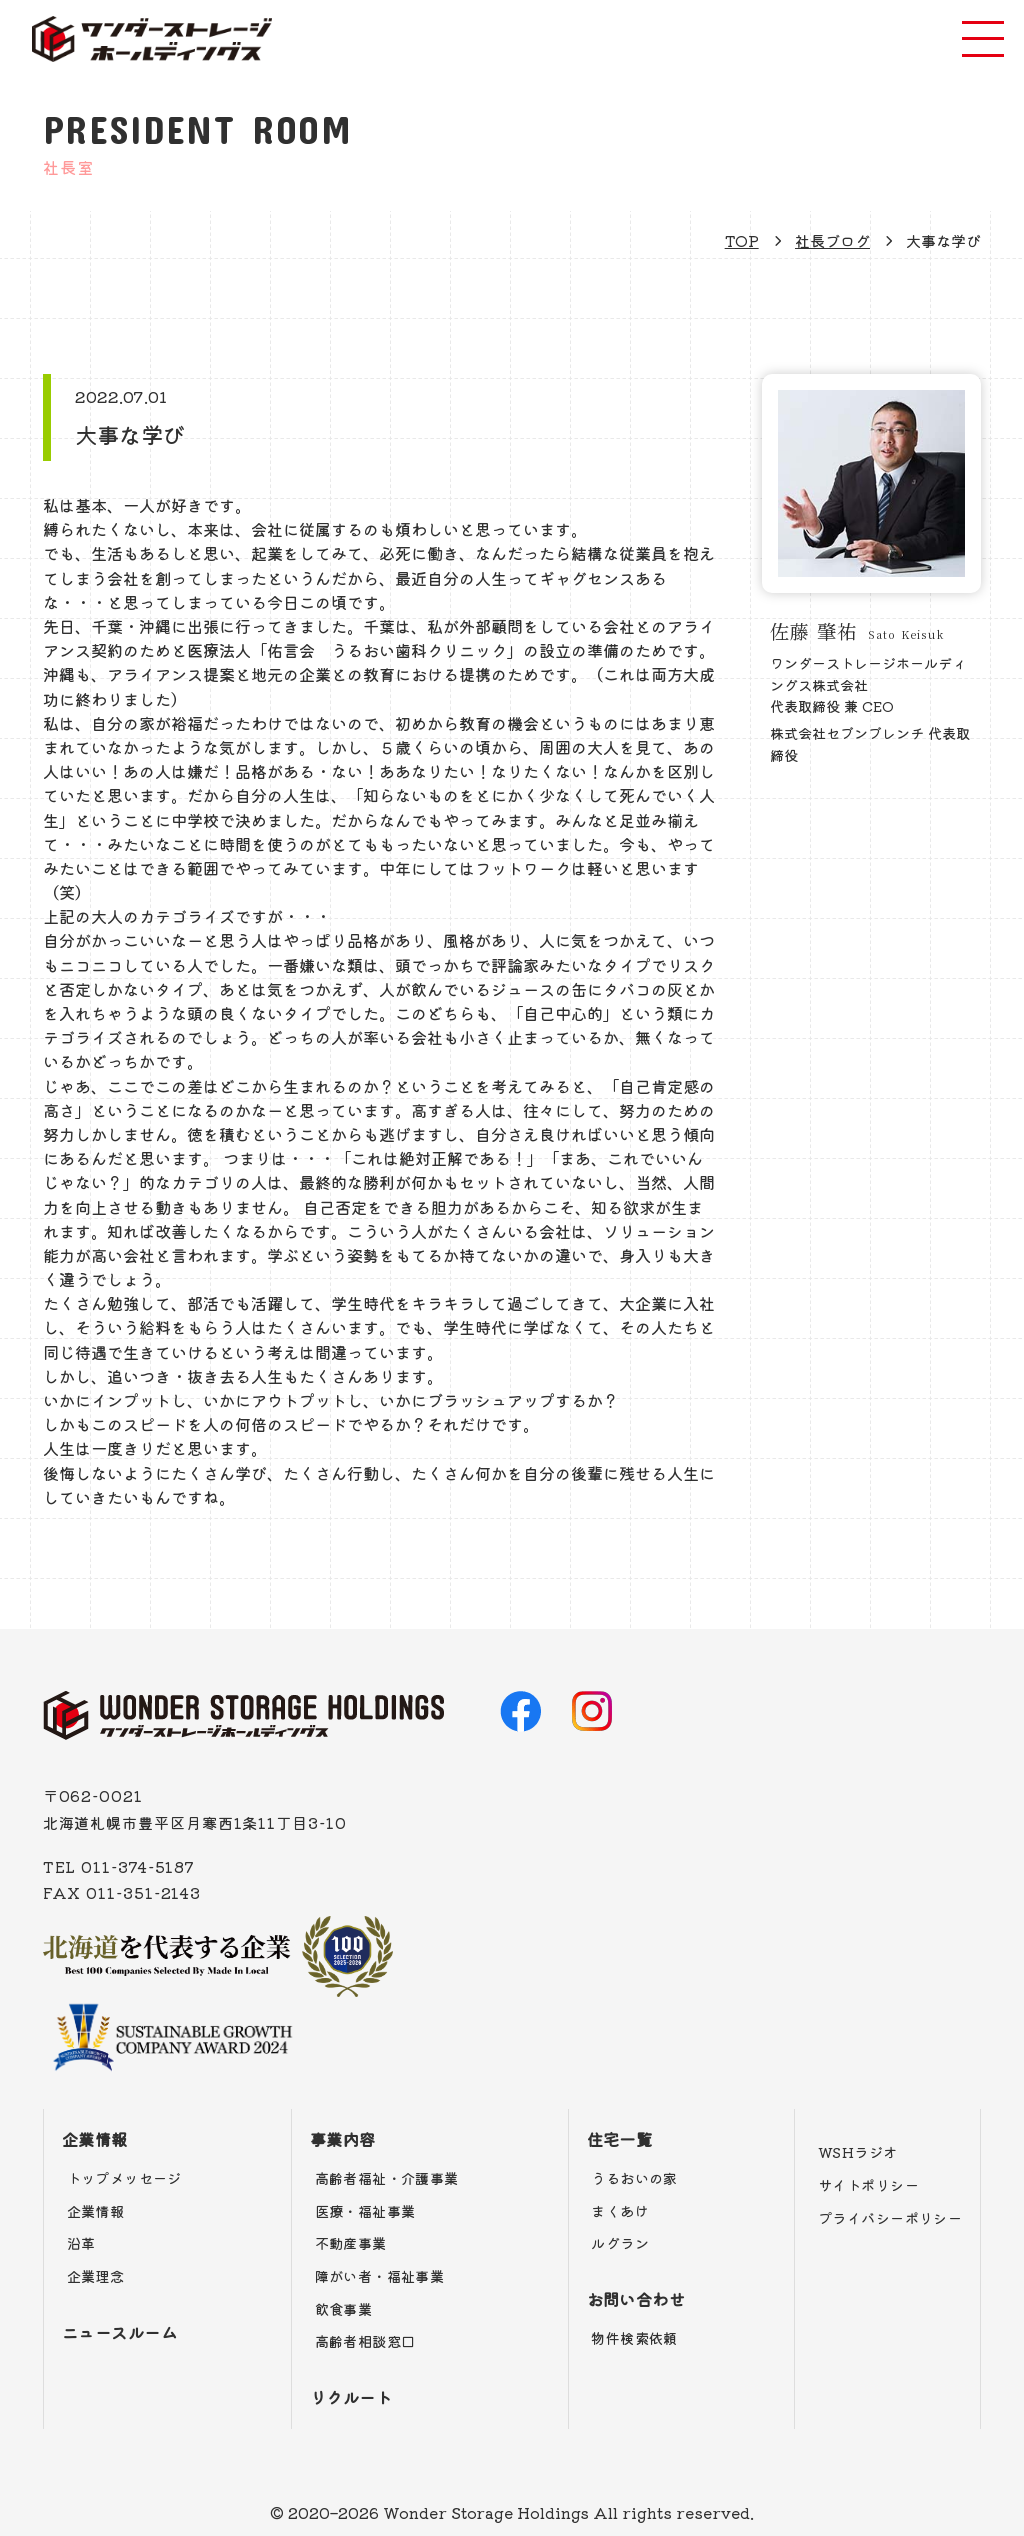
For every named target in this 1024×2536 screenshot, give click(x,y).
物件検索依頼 (634, 2338)
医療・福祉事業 (365, 2211)
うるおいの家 (634, 2178)
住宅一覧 (620, 2139)
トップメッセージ (124, 2178)
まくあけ (620, 2211)
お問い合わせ (636, 2299)
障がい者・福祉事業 (380, 2276)
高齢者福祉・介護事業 (387, 2178)
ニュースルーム (119, 2332)
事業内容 (343, 2139)
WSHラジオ (858, 2152)
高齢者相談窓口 (365, 2341)
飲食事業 (344, 2309)
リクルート (351, 2397)
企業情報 (95, 2139)
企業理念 (96, 2276)
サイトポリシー (868, 2185)
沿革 (81, 2243)
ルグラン (620, 2243)
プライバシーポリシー (890, 2218)
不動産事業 (351, 2243)
